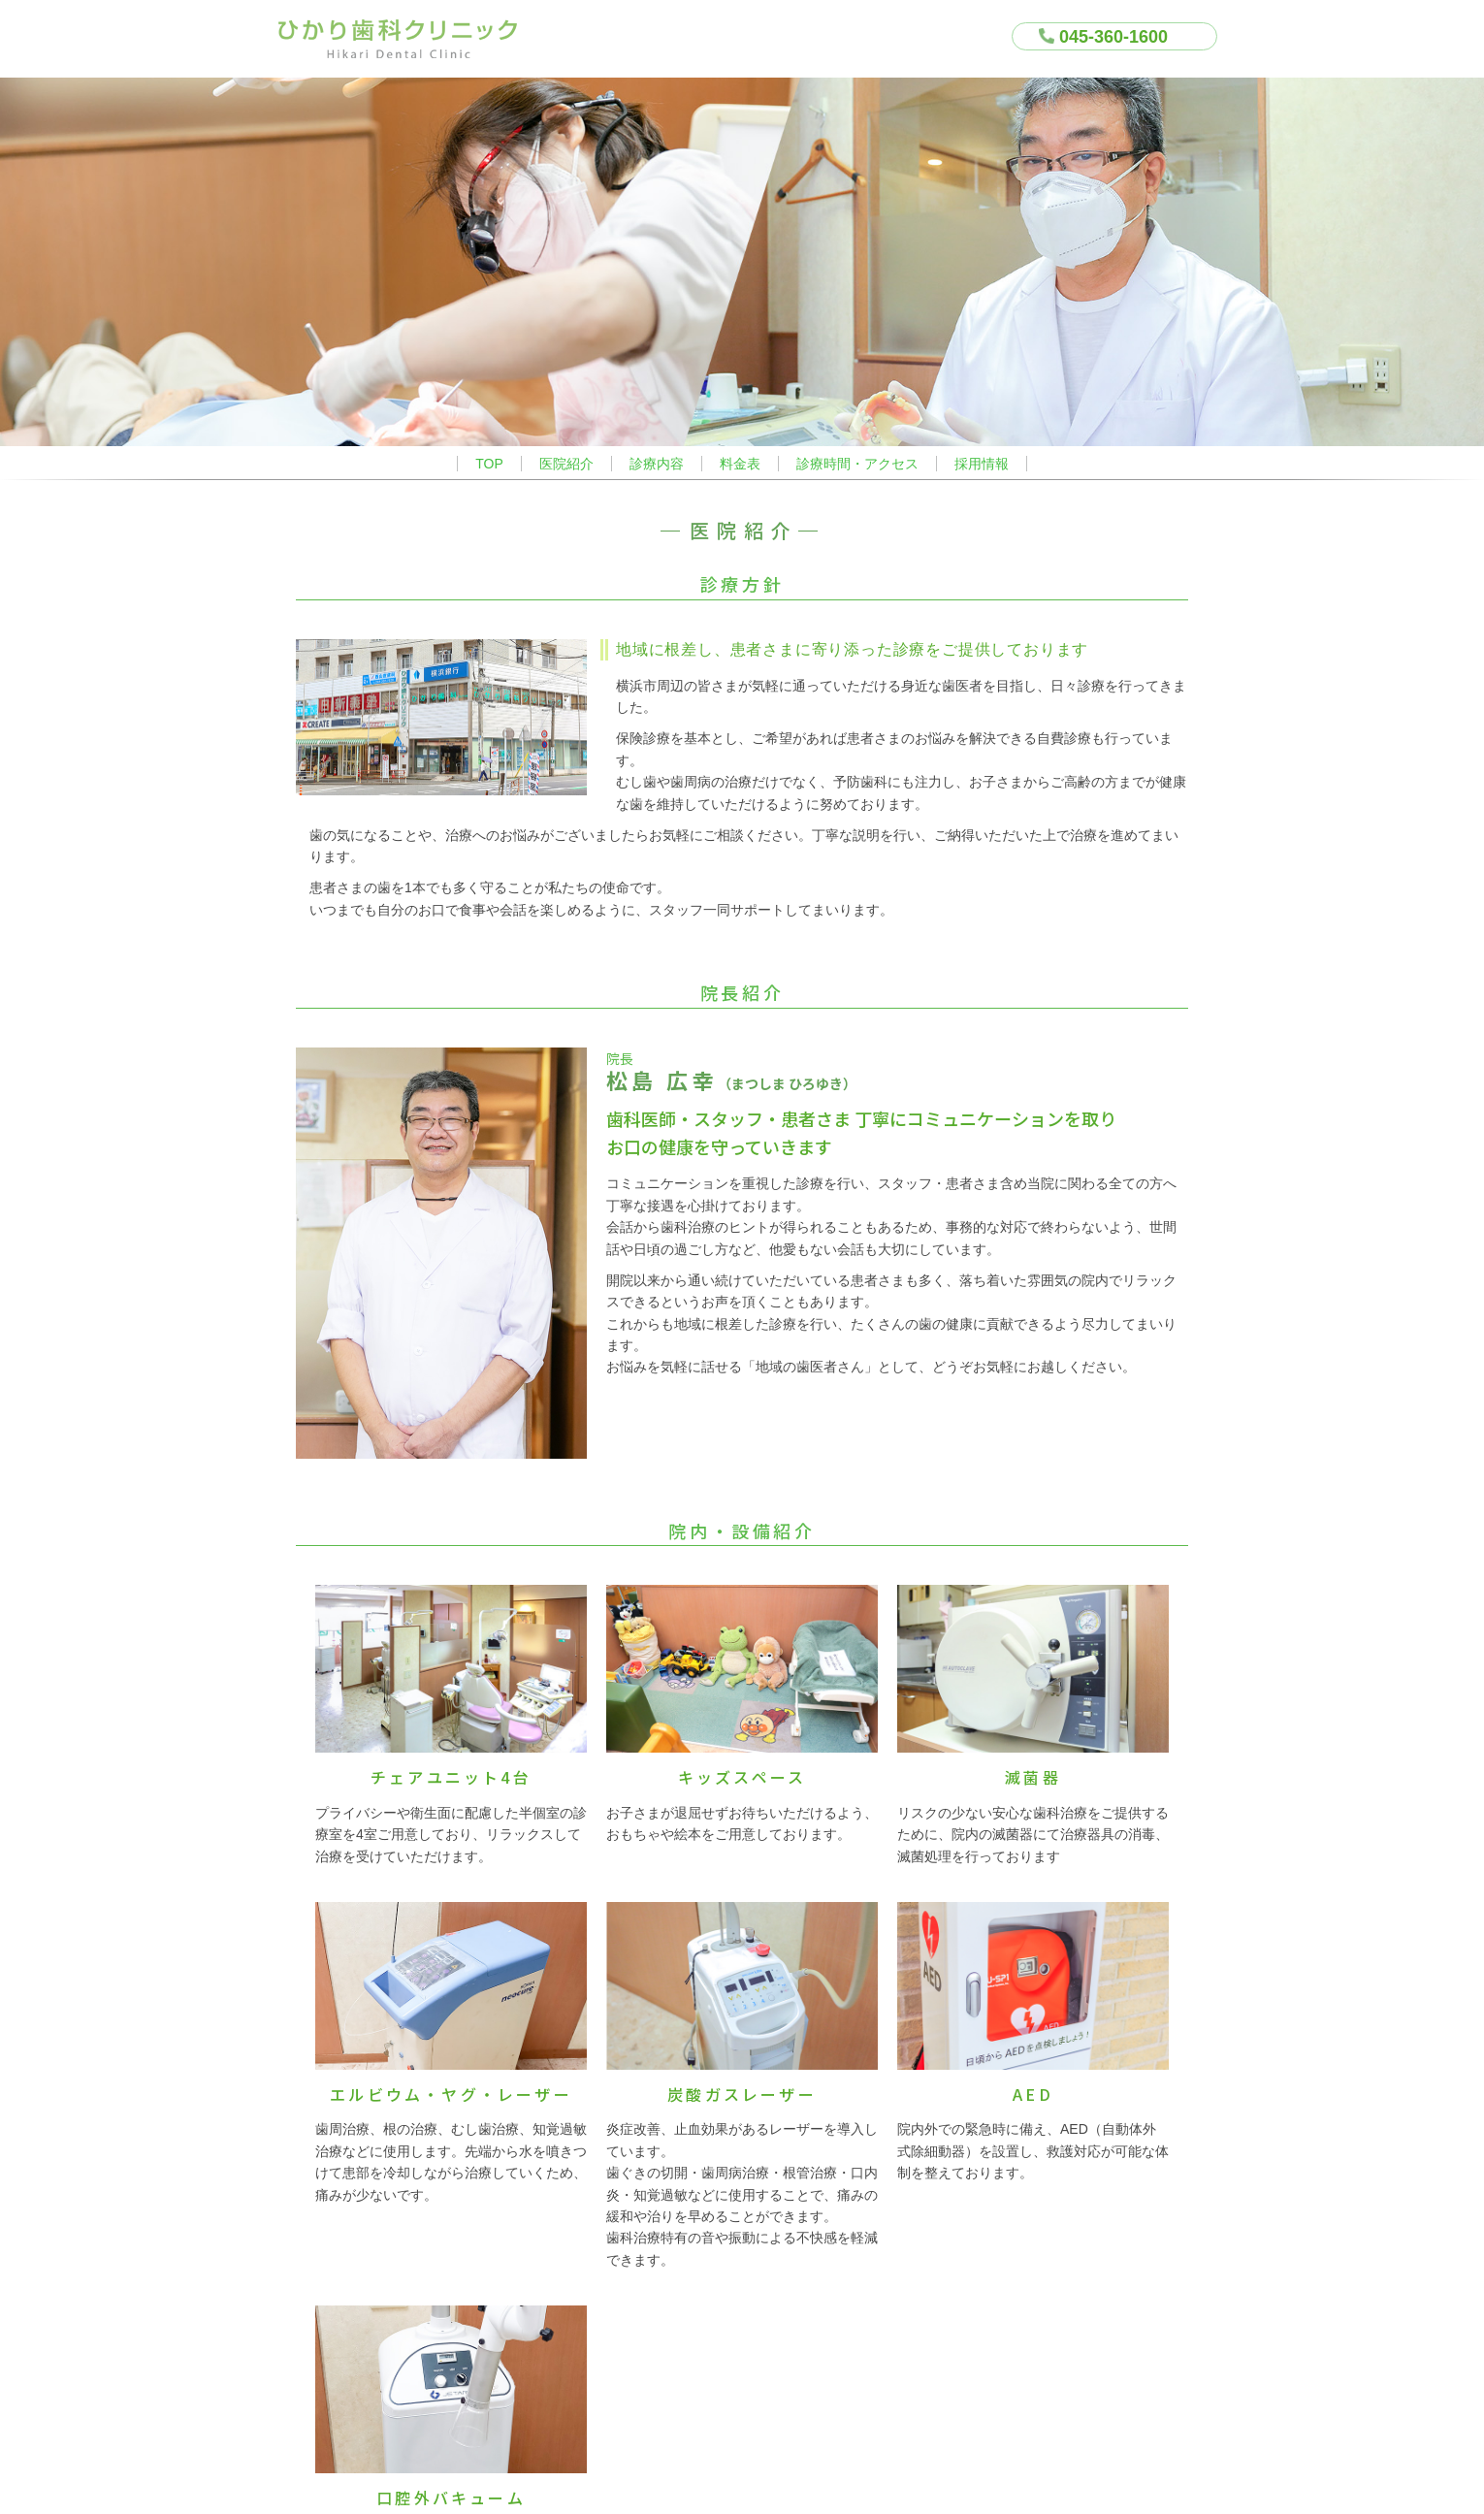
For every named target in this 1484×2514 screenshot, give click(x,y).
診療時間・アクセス (857, 463)
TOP (489, 463)
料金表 (740, 463)
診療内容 (656, 463)
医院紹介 (566, 463)
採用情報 (981, 463)
